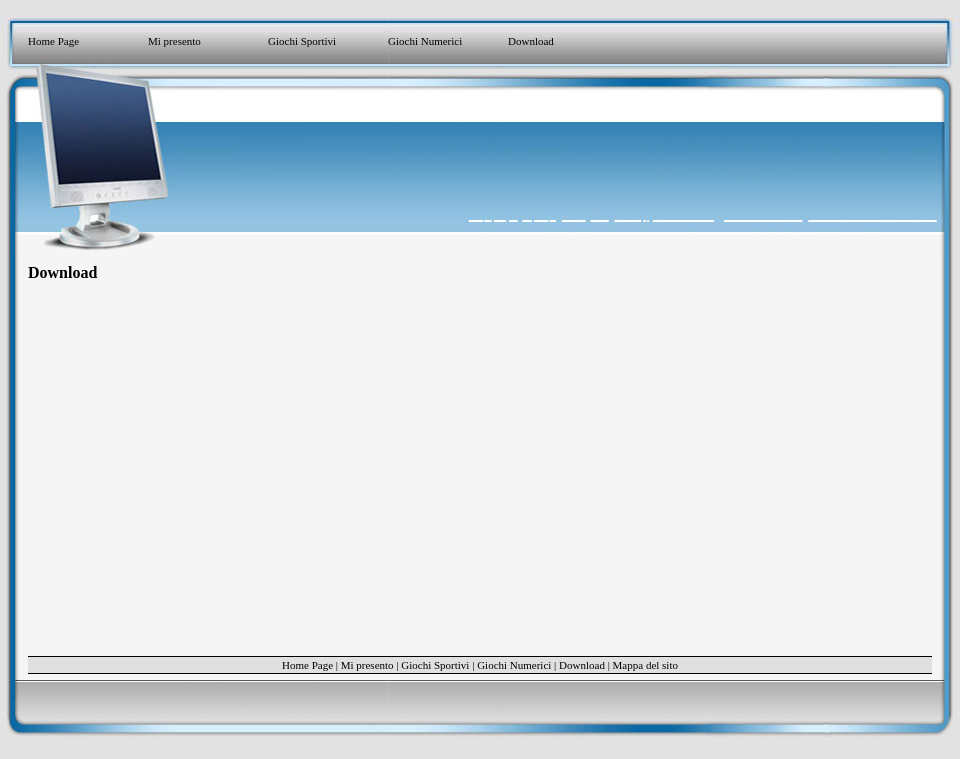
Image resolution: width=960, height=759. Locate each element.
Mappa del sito (645, 665)
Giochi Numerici (425, 41)
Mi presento (174, 41)
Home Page (53, 41)
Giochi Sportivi (302, 41)
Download (531, 41)
